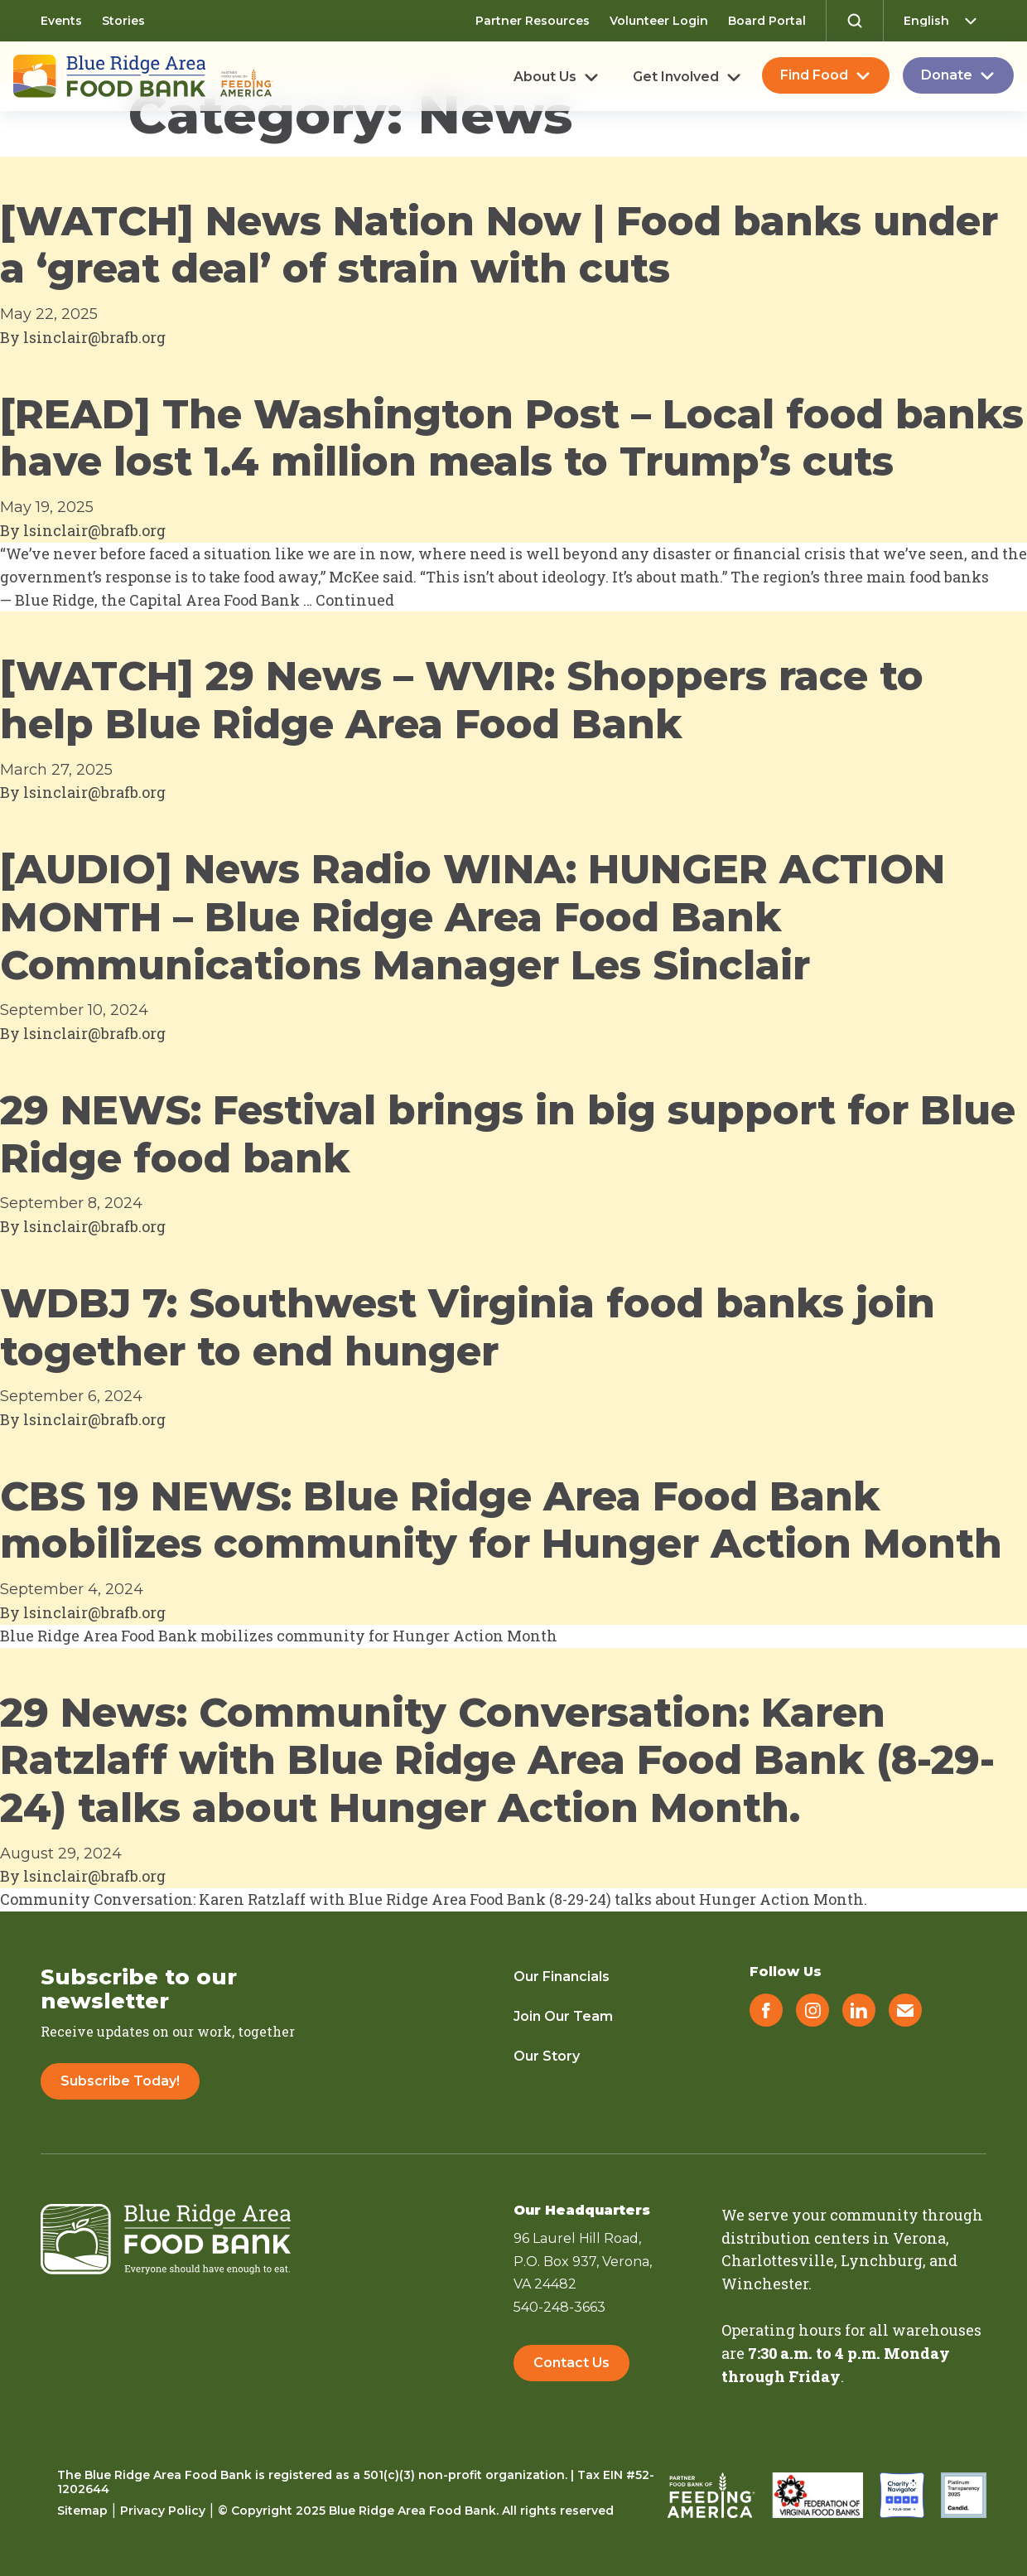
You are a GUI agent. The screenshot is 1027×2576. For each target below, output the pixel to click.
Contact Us (571, 2363)
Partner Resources (532, 20)
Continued (355, 600)
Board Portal (767, 20)
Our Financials (562, 1976)
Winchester (764, 2283)
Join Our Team (563, 2016)
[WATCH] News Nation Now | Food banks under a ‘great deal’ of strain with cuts (499, 245)
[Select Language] (945, 21)
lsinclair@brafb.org (94, 337)
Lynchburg (882, 2260)
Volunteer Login (659, 20)
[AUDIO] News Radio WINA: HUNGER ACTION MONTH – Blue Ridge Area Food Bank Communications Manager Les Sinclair (472, 916)
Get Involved (676, 77)
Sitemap (82, 2510)
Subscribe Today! (120, 2081)
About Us (545, 77)
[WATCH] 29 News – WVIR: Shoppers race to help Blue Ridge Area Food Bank (461, 700)
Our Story (547, 2056)
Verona (919, 2238)
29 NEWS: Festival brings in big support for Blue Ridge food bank (507, 1134)
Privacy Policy (162, 2510)
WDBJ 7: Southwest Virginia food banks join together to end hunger (467, 1327)
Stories (123, 20)
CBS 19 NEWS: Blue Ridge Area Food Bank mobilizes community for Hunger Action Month (501, 1520)
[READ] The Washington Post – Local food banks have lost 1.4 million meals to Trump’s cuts (512, 438)
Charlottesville (777, 2260)
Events (61, 20)
